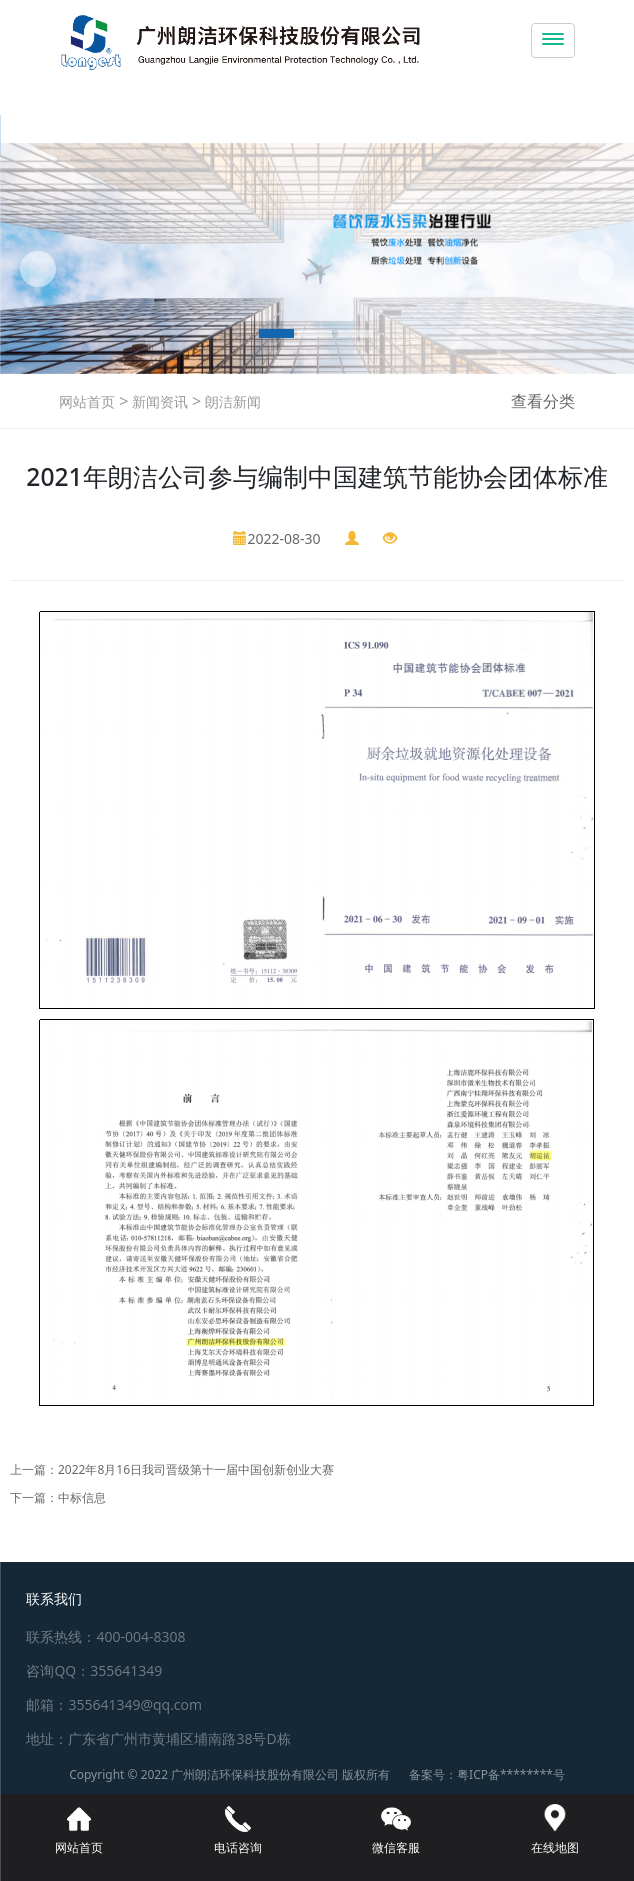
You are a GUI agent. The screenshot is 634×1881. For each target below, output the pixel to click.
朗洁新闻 (231, 401)
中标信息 (82, 1497)
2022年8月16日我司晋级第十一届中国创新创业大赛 (196, 1469)
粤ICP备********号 (511, 1774)
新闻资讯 (158, 401)
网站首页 (87, 401)
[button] (38, 269)
